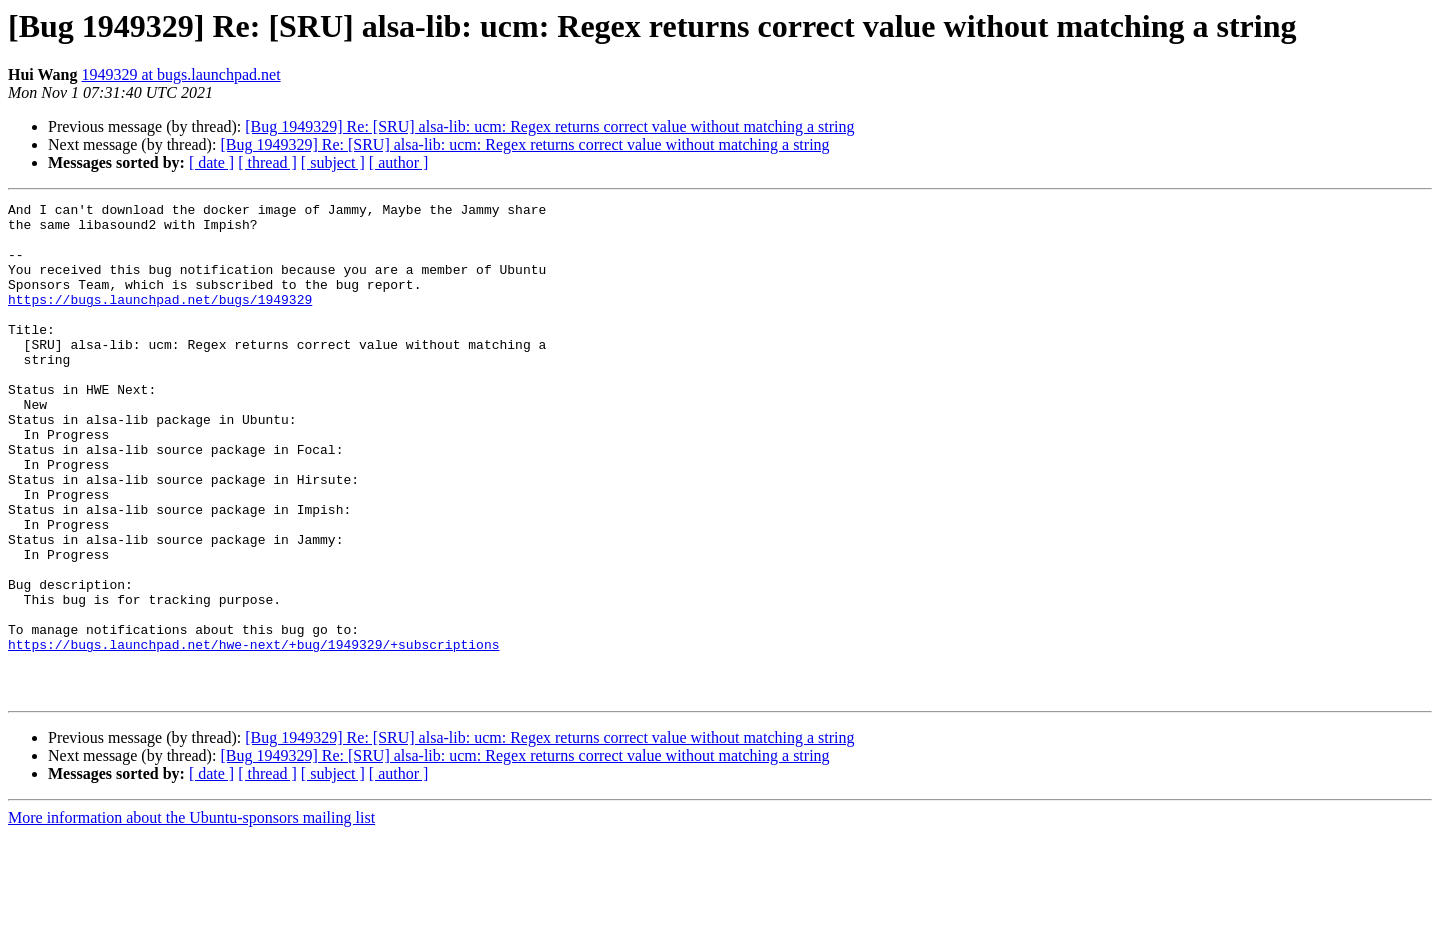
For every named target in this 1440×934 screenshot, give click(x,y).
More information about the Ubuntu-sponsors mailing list (191, 916)
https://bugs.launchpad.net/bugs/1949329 (160, 320)
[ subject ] (333, 162)
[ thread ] (267, 162)
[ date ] (211, 162)
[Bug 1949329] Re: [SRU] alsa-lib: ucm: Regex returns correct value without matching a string (549, 126)
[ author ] (399, 162)
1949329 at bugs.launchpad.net (181, 74)
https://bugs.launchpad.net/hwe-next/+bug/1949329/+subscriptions (253, 734)
